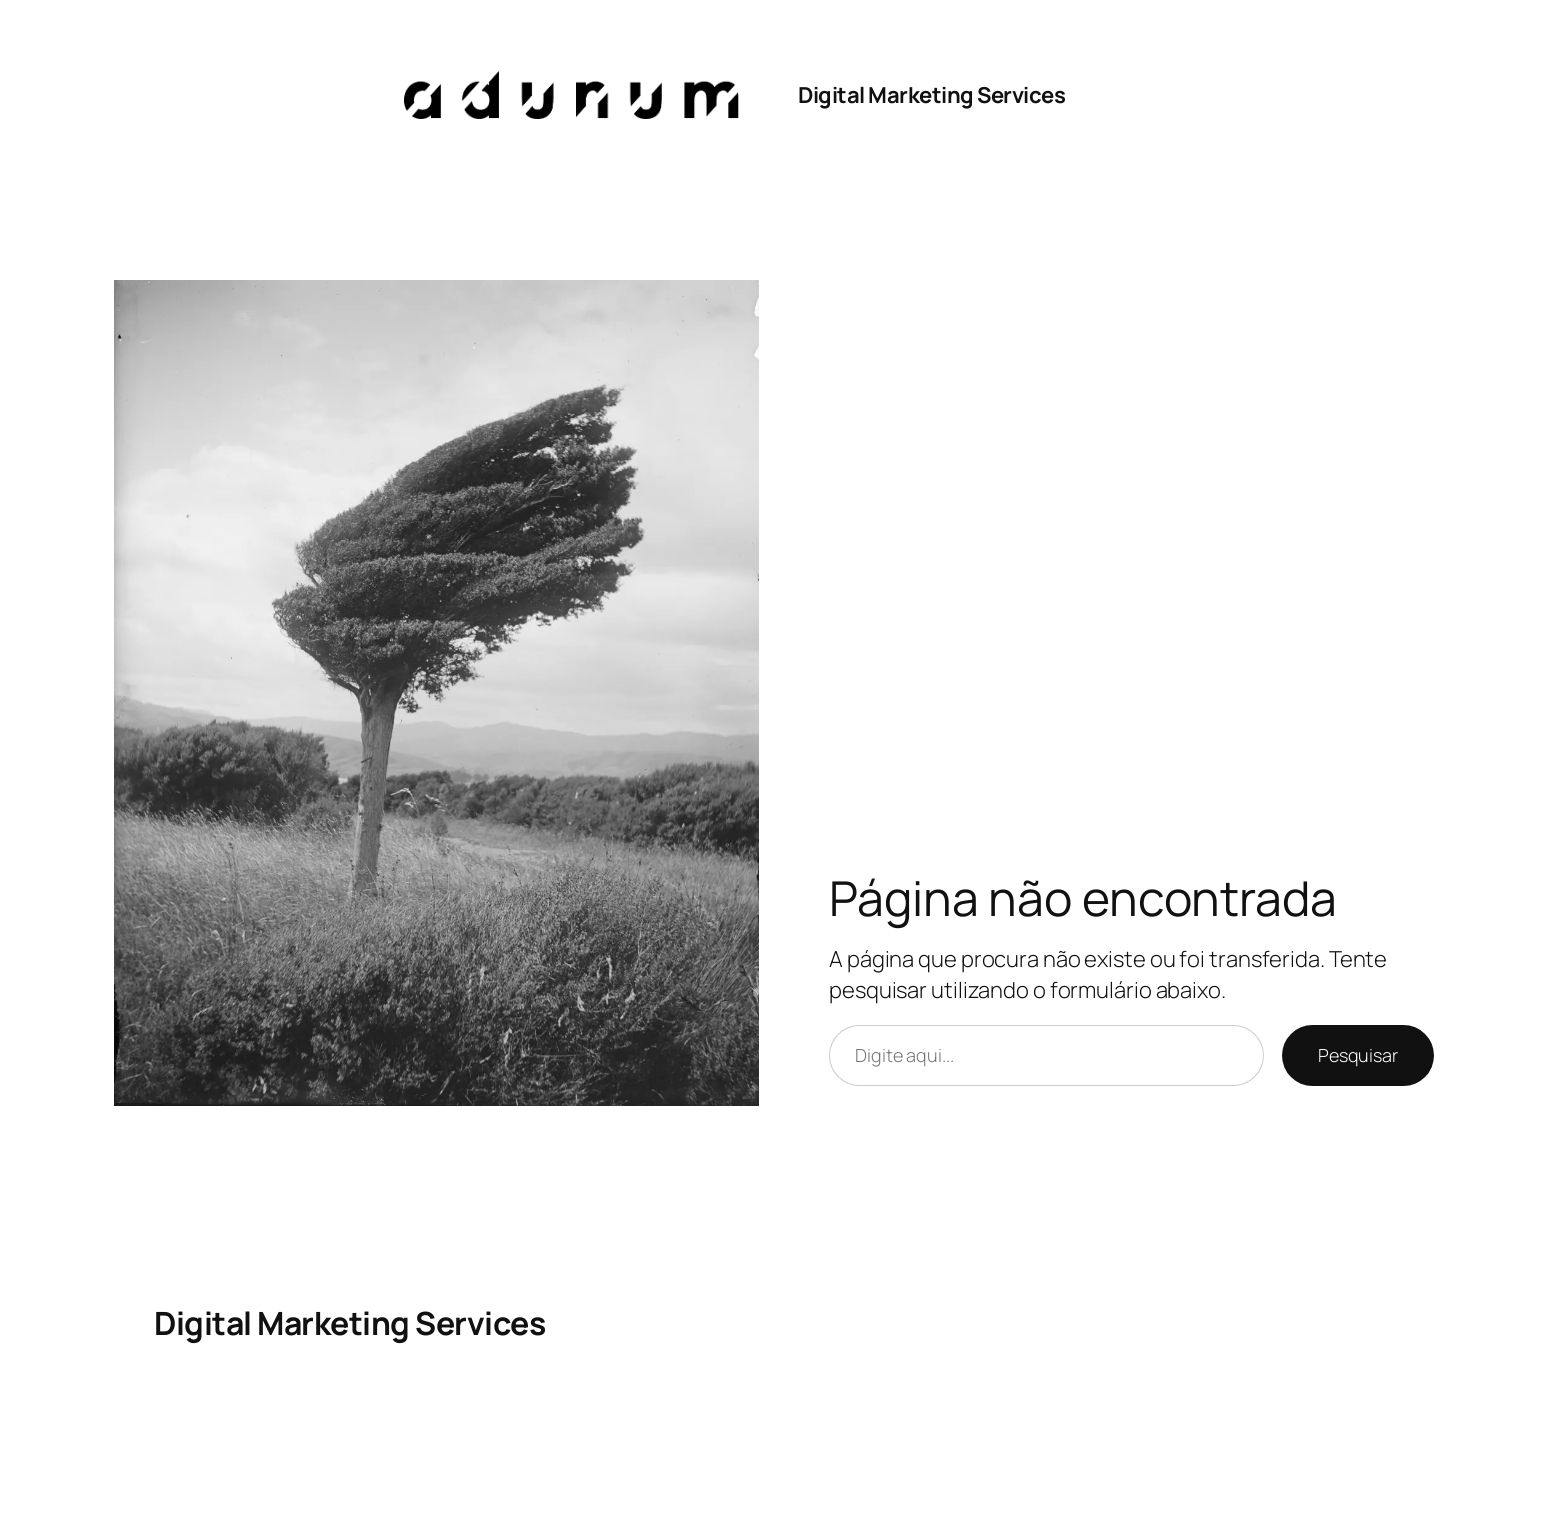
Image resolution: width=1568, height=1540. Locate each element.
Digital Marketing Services (931, 95)
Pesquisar (1358, 1055)
